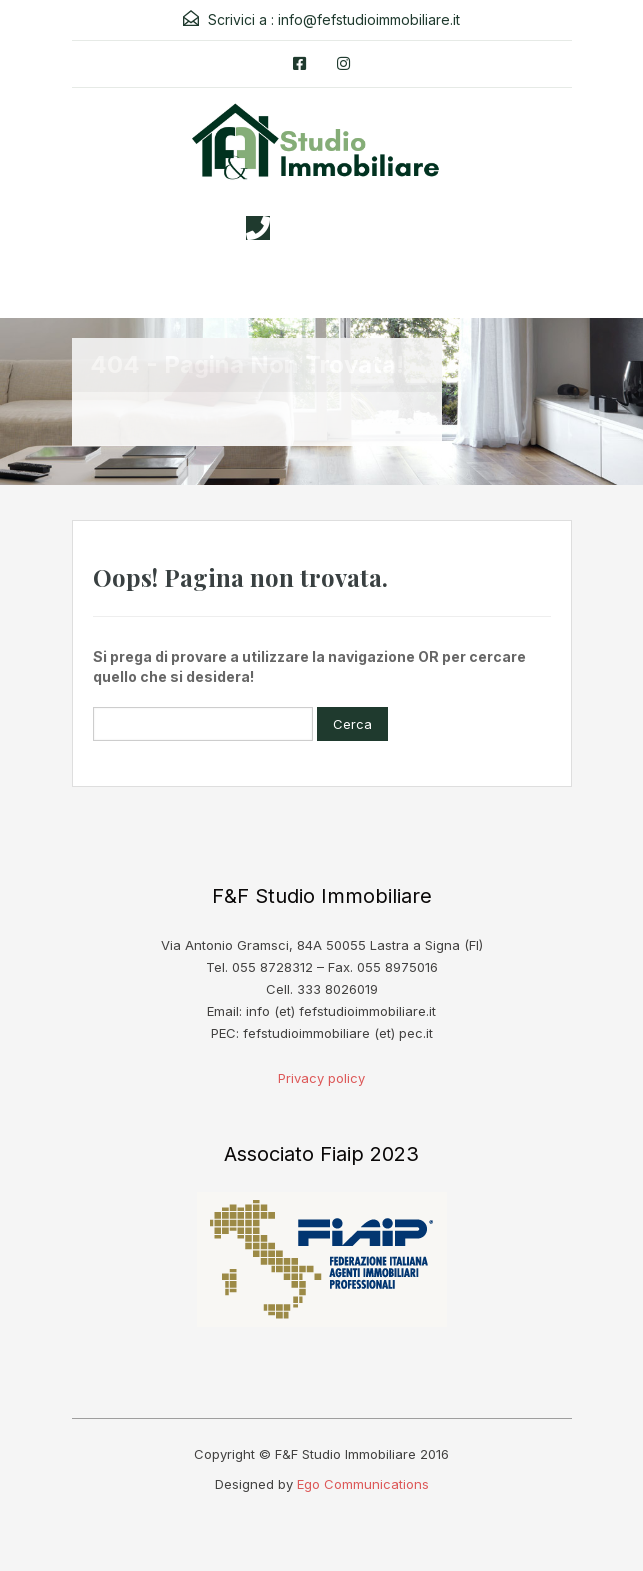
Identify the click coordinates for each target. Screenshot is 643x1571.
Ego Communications (363, 1484)
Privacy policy (321, 1078)
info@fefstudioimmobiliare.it (369, 19)
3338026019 (341, 228)
